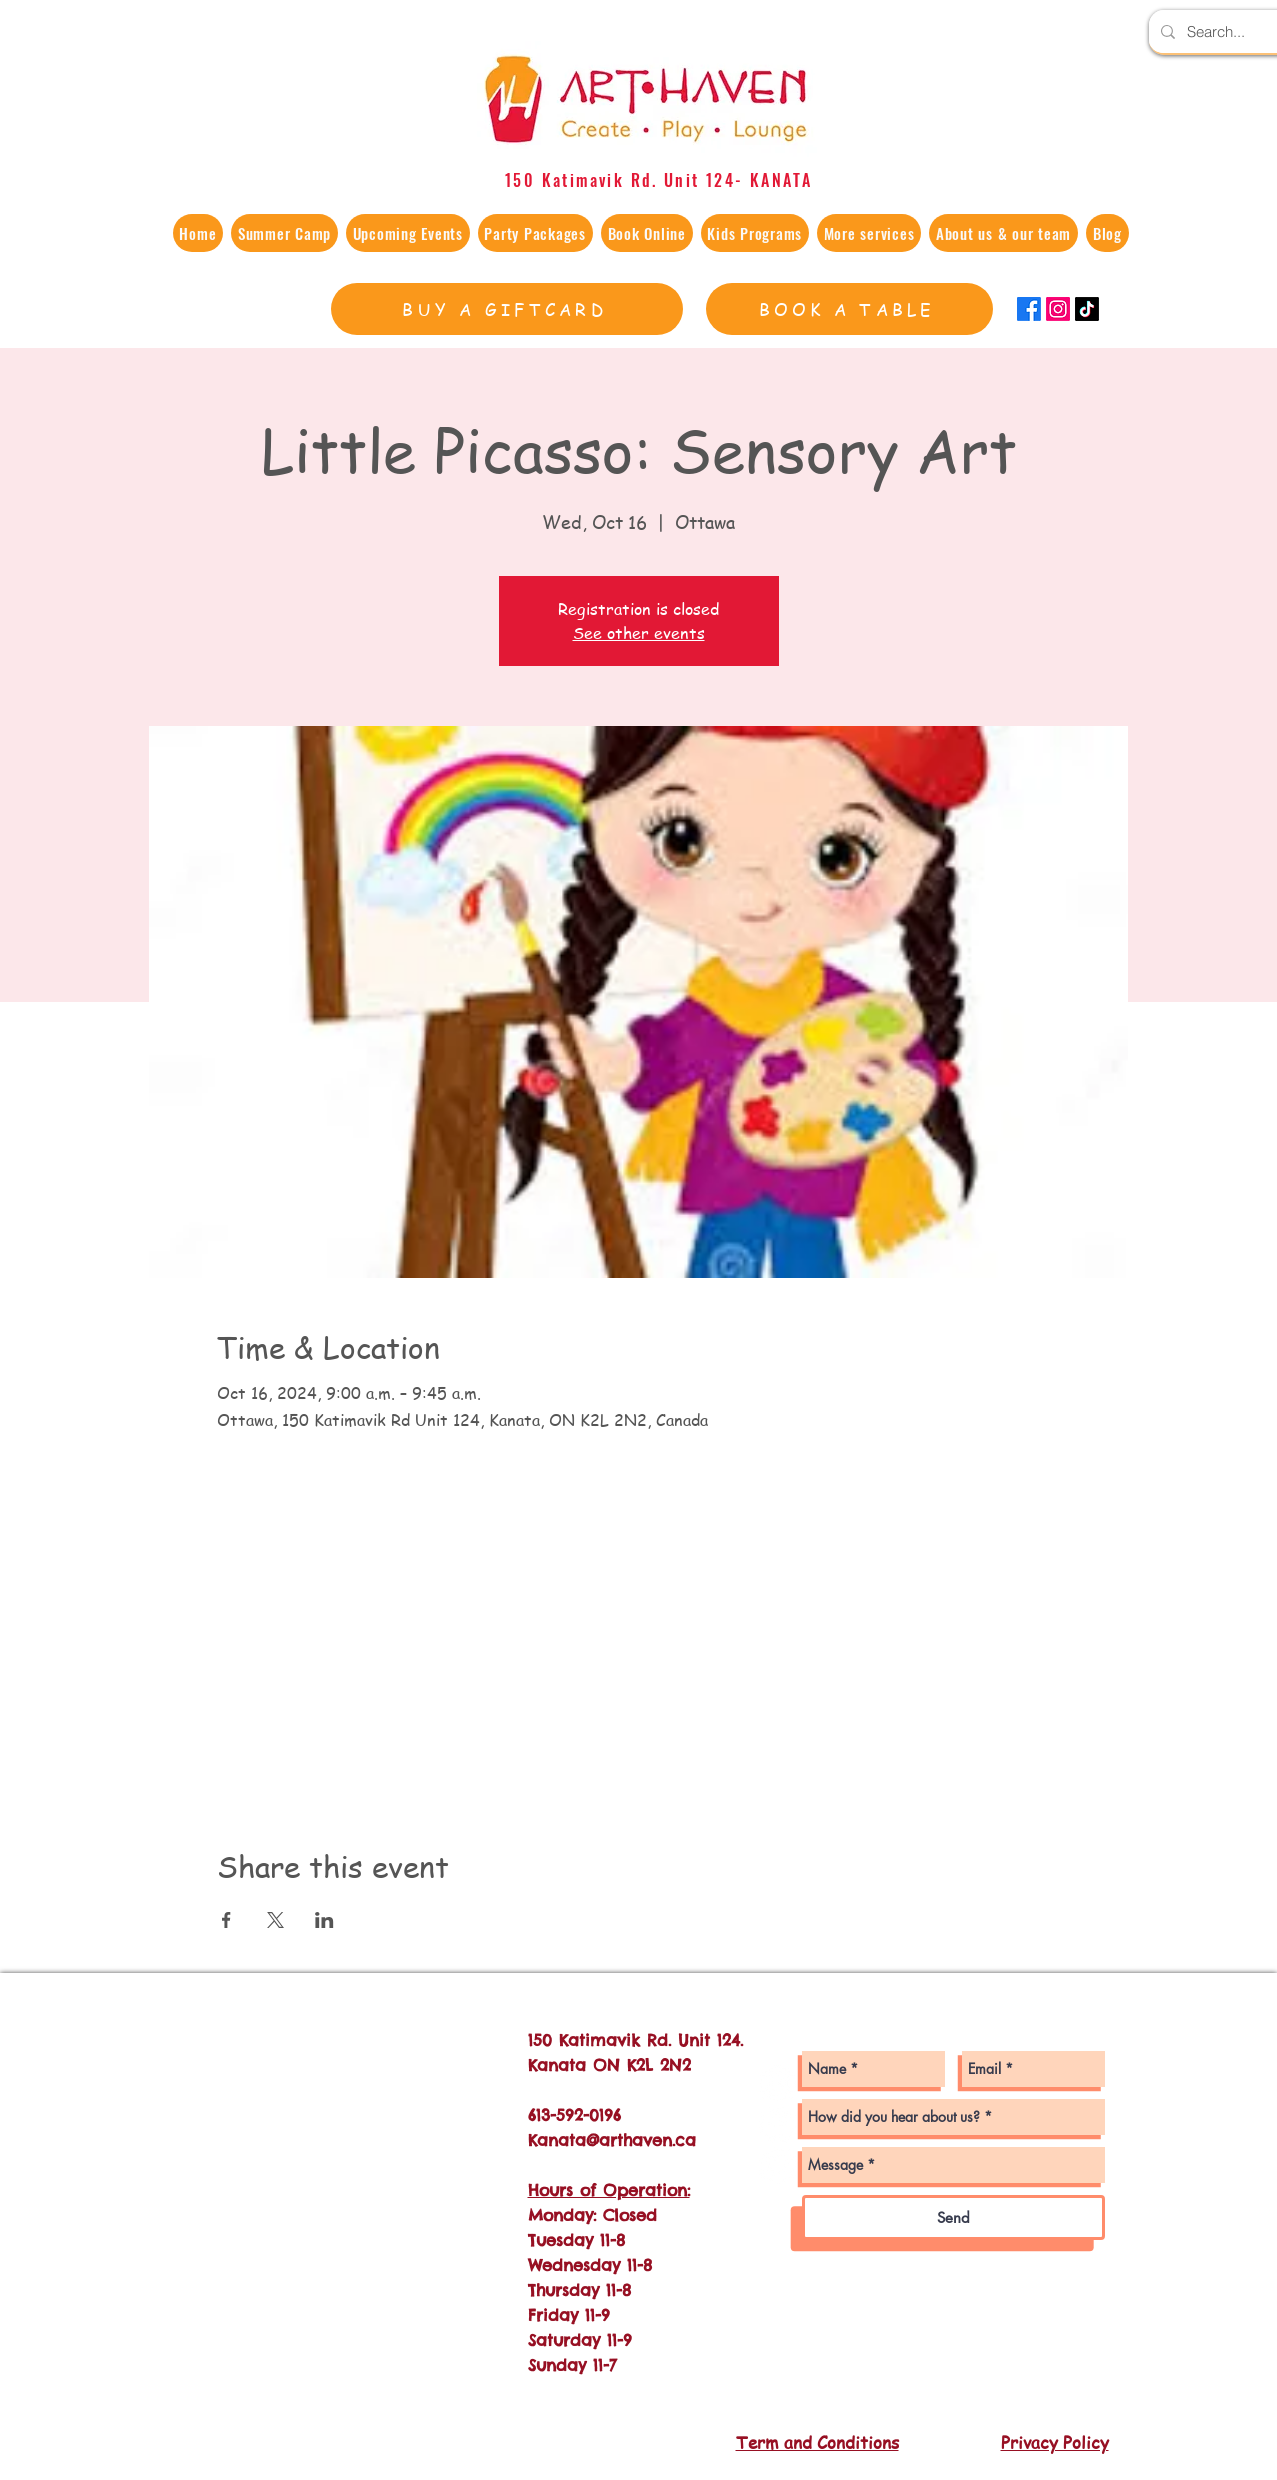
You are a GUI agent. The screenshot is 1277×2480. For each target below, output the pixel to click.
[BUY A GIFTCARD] (507, 309)
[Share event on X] (275, 1920)
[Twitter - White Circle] (777, 2165)
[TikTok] (1087, 309)
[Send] (953, 2217)
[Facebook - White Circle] (777, 2124)
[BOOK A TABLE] (849, 309)
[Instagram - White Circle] (777, 2083)
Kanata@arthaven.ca (612, 2140)
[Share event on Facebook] (226, 1920)
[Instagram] (1058, 309)
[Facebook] (1029, 309)
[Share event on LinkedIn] (324, 1920)
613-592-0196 (574, 2115)
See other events (639, 633)
